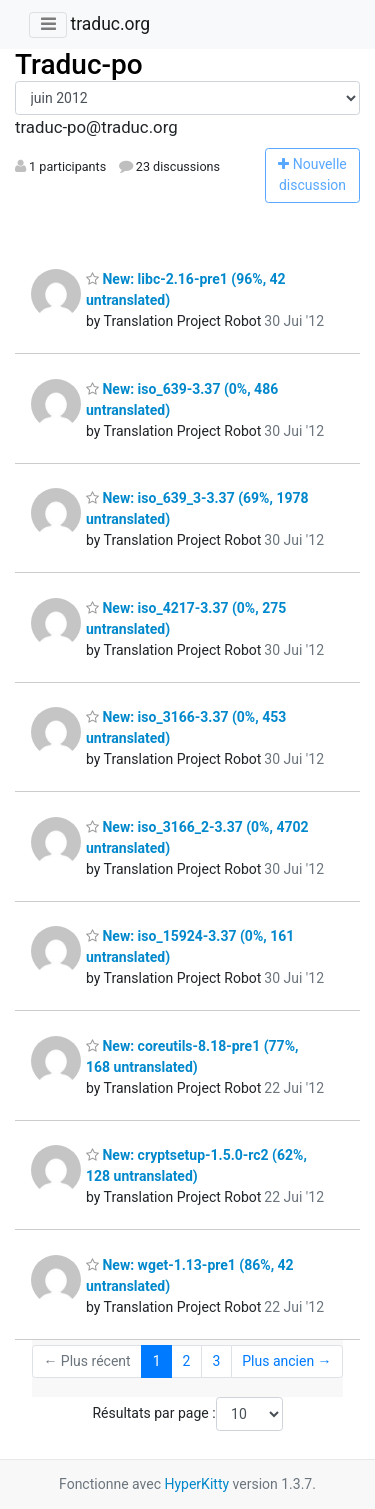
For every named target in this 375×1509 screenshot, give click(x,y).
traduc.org (110, 24)
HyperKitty (196, 1484)
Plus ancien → (286, 1361)
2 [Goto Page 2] (187, 1361)
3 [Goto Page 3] (216, 1361)
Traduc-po (79, 64)
